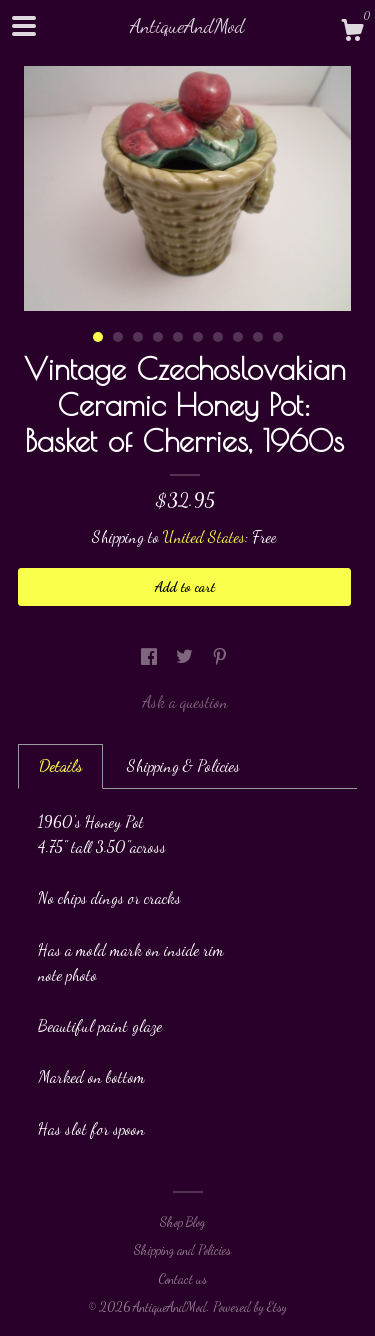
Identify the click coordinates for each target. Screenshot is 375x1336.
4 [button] (158, 337)
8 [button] (238, 337)
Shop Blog (182, 1222)
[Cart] (352, 33)
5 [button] (178, 337)
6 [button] (198, 337)
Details (60, 765)
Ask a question (185, 701)
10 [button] (278, 337)
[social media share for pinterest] (220, 656)
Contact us (182, 1279)
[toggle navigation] (24, 26)
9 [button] (258, 337)
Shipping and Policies (182, 1250)
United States (204, 536)
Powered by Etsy (250, 1307)
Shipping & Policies (183, 765)
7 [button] (218, 337)
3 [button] (138, 337)
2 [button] (118, 337)
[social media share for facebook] (151, 656)
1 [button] (98, 337)
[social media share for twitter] (186, 656)
